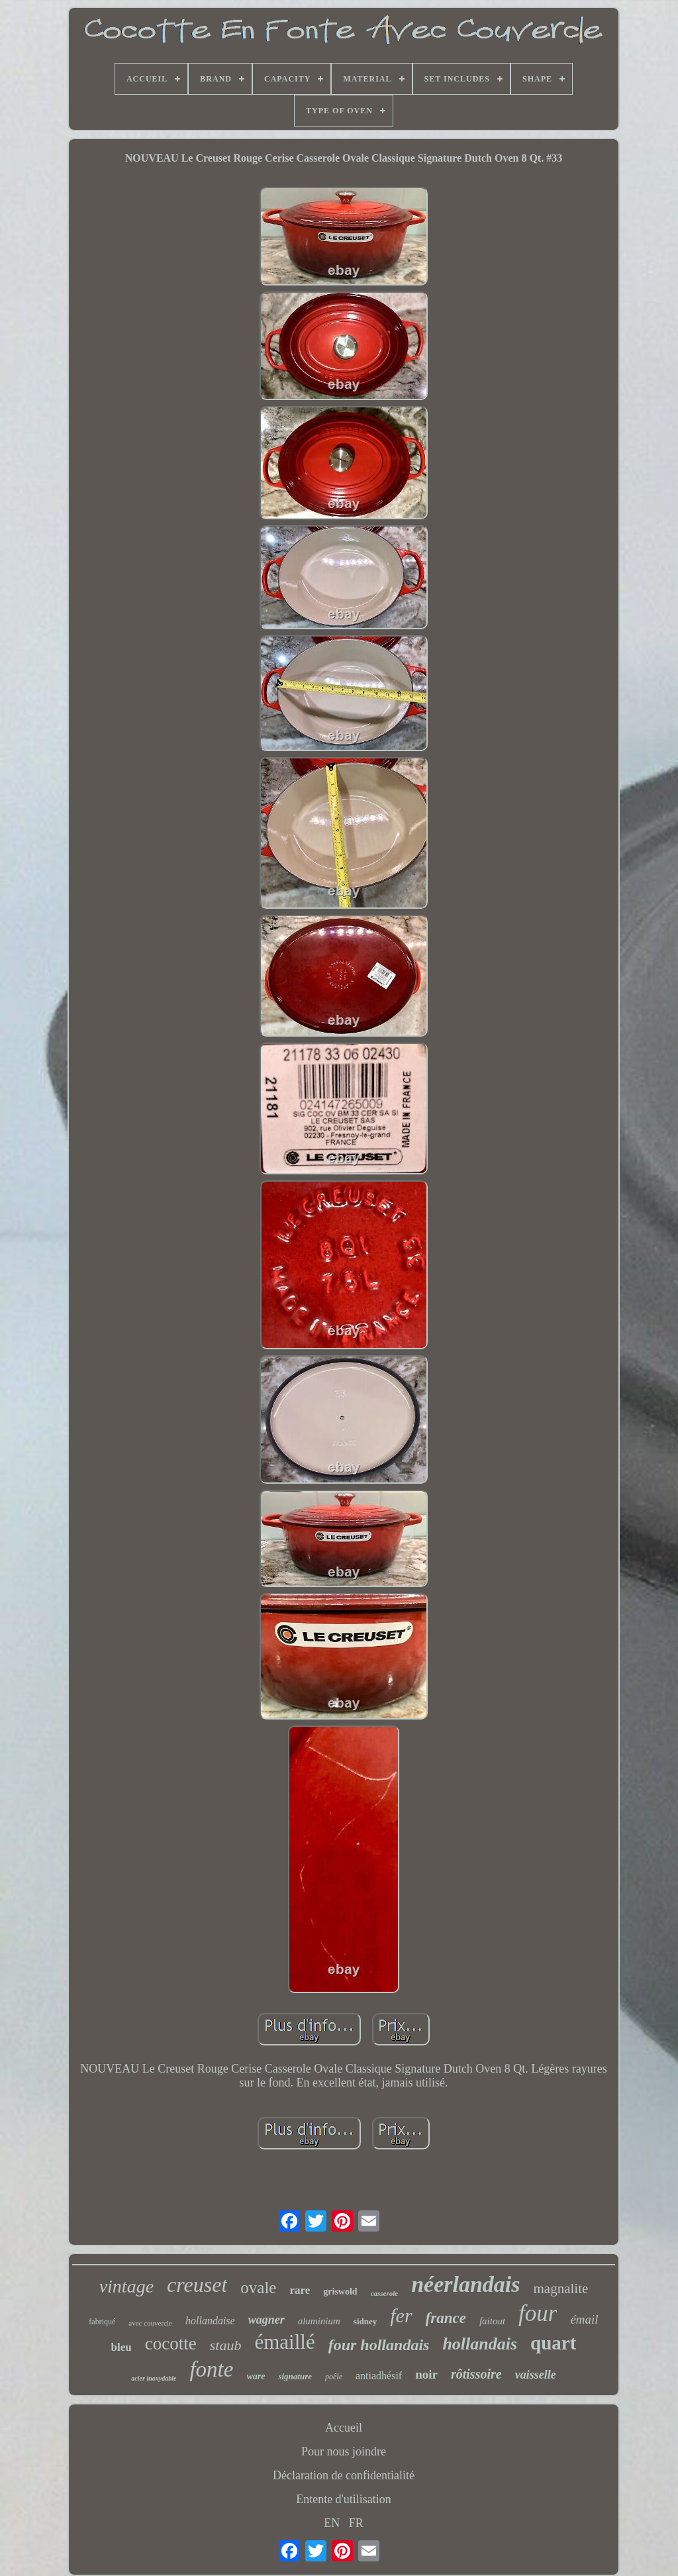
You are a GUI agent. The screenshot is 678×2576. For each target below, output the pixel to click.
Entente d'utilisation (343, 2499)
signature (295, 2376)
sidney (365, 2321)
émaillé (284, 2341)
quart (553, 2342)
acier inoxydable (153, 2378)
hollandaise (210, 2320)
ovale (258, 2287)
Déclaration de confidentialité (343, 2475)
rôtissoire (476, 2374)
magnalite (561, 2288)
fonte (211, 2369)
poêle (333, 2376)
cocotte (171, 2343)
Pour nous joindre (343, 2451)
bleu (121, 2347)
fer (401, 2315)
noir (426, 2374)
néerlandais (465, 2284)
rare (299, 2290)
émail (584, 2319)
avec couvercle (150, 2323)
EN (332, 2523)
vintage (126, 2286)
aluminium (319, 2321)
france (446, 2318)
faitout (492, 2321)
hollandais (479, 2343)
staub (226, 2345)
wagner (266, 2319)
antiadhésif (379, 2375)
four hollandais (379, 2344)
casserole (385, 2293)
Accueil (343, 2427)
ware (255, 2376)
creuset (197, 2284)
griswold (340, 2291)
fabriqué (102, 2321)
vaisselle (535, 2374)
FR (356, 2523)
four (537, 2313)
